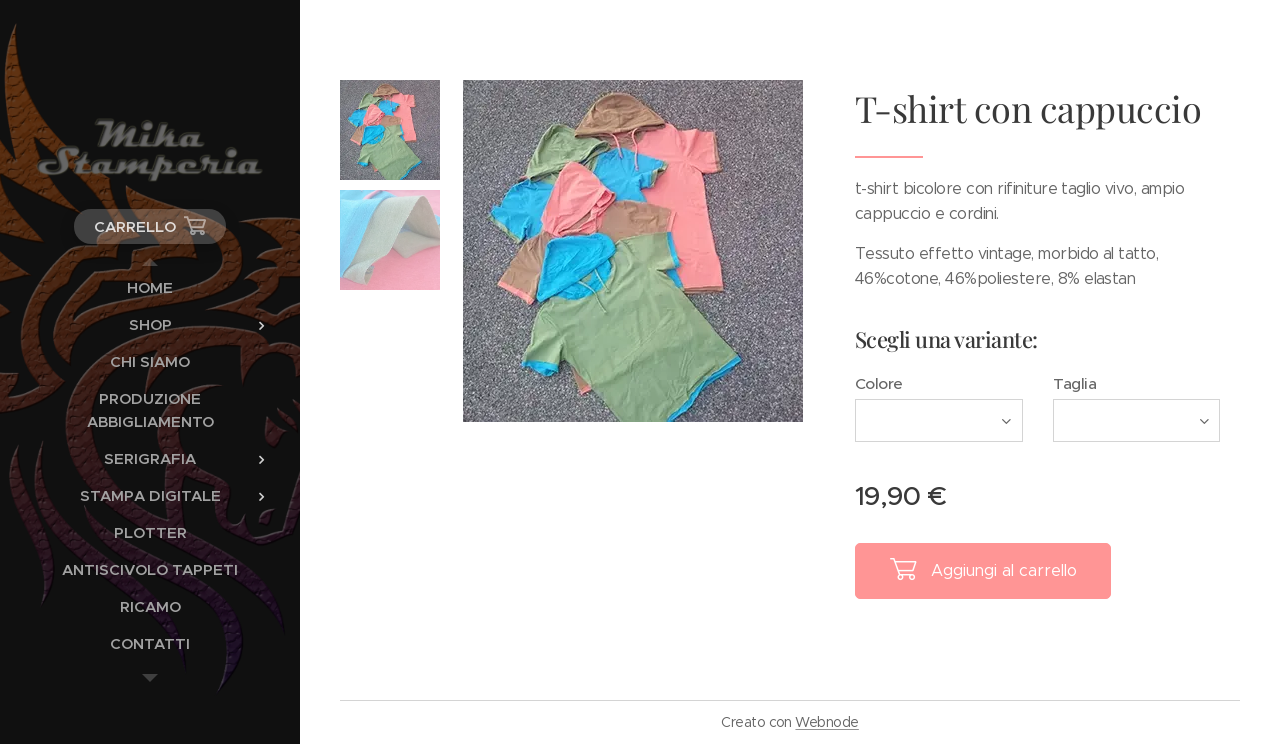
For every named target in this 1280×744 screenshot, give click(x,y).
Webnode (826, 722)
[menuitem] (150, 287)
